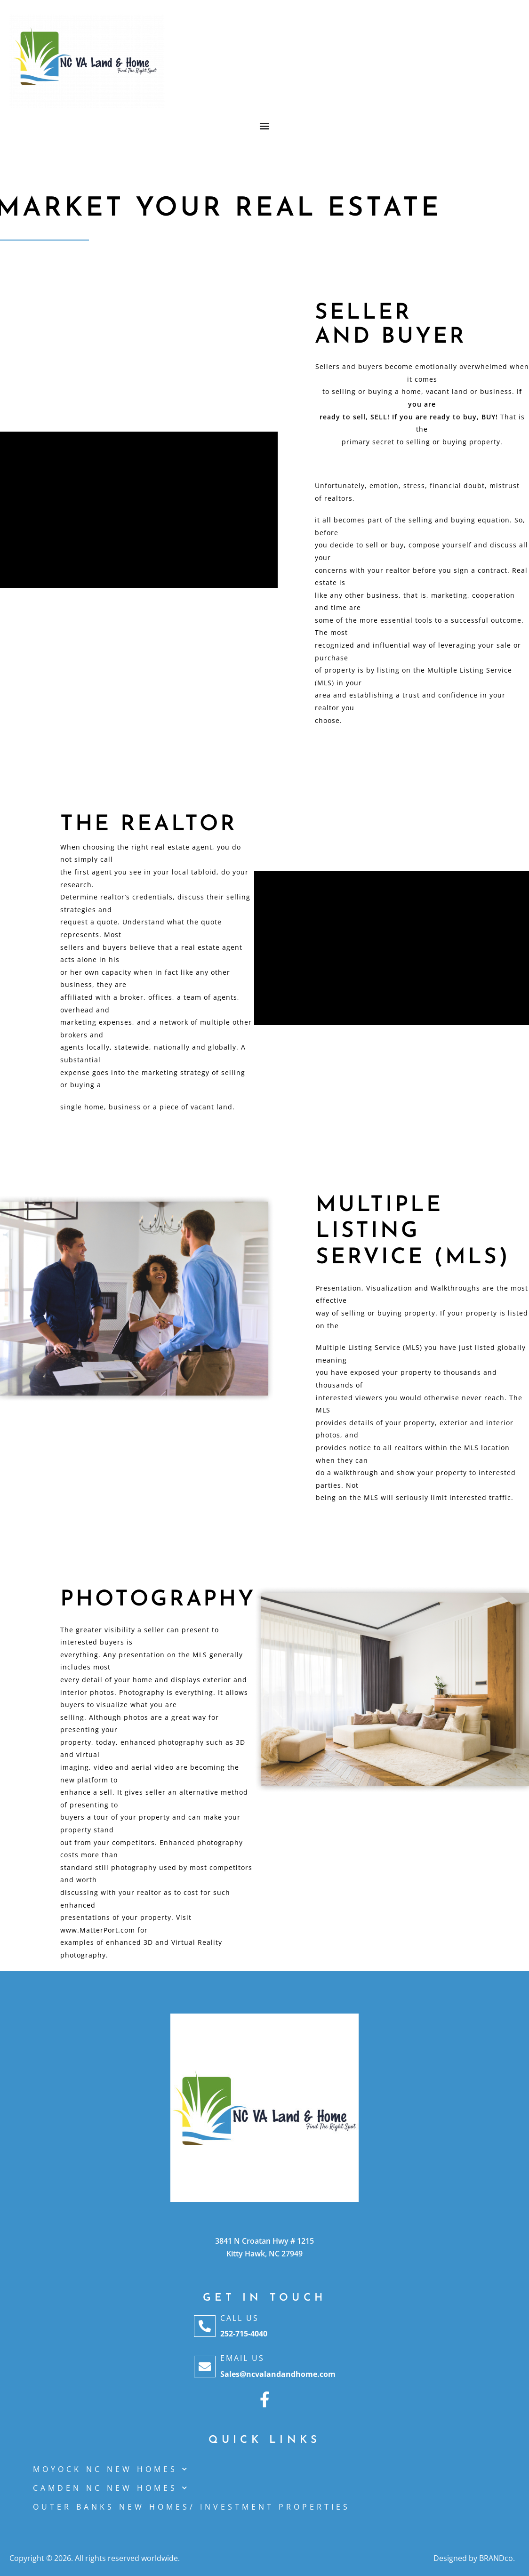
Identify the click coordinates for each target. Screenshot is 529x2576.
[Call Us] (205, 2326)
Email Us (242, 2358)
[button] (265, 125)
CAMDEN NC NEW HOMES (111, 2487)
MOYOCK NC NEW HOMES (111, 2469)
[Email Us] (205, 2366)
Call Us (239, 2318)
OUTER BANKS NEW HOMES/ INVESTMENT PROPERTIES (191, 2507)
